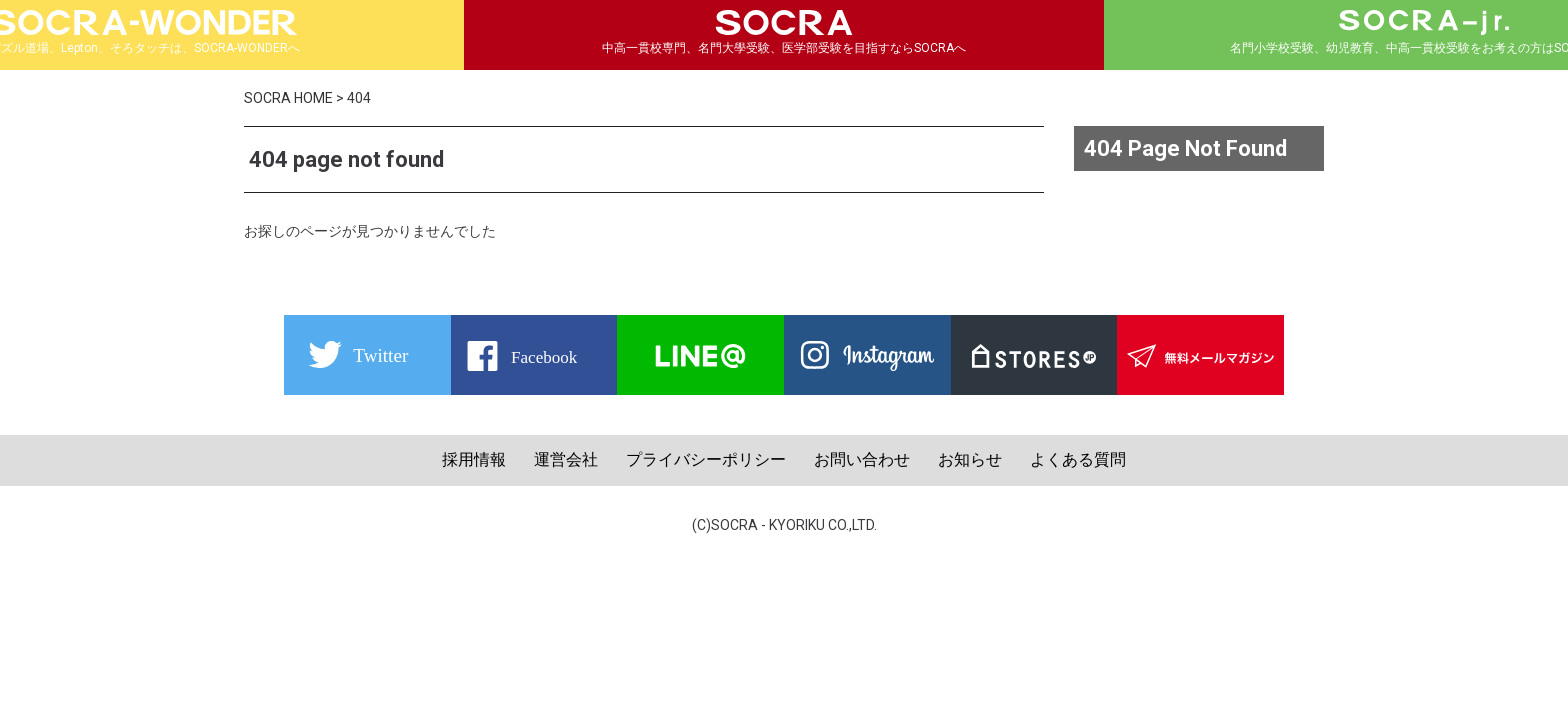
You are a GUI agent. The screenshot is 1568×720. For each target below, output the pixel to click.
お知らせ (970, 459)
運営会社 (566, 459)
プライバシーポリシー (706, 459)
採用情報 (474, 459)
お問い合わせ (862, 459)
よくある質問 (1078, 459)
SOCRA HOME (288, 98)
